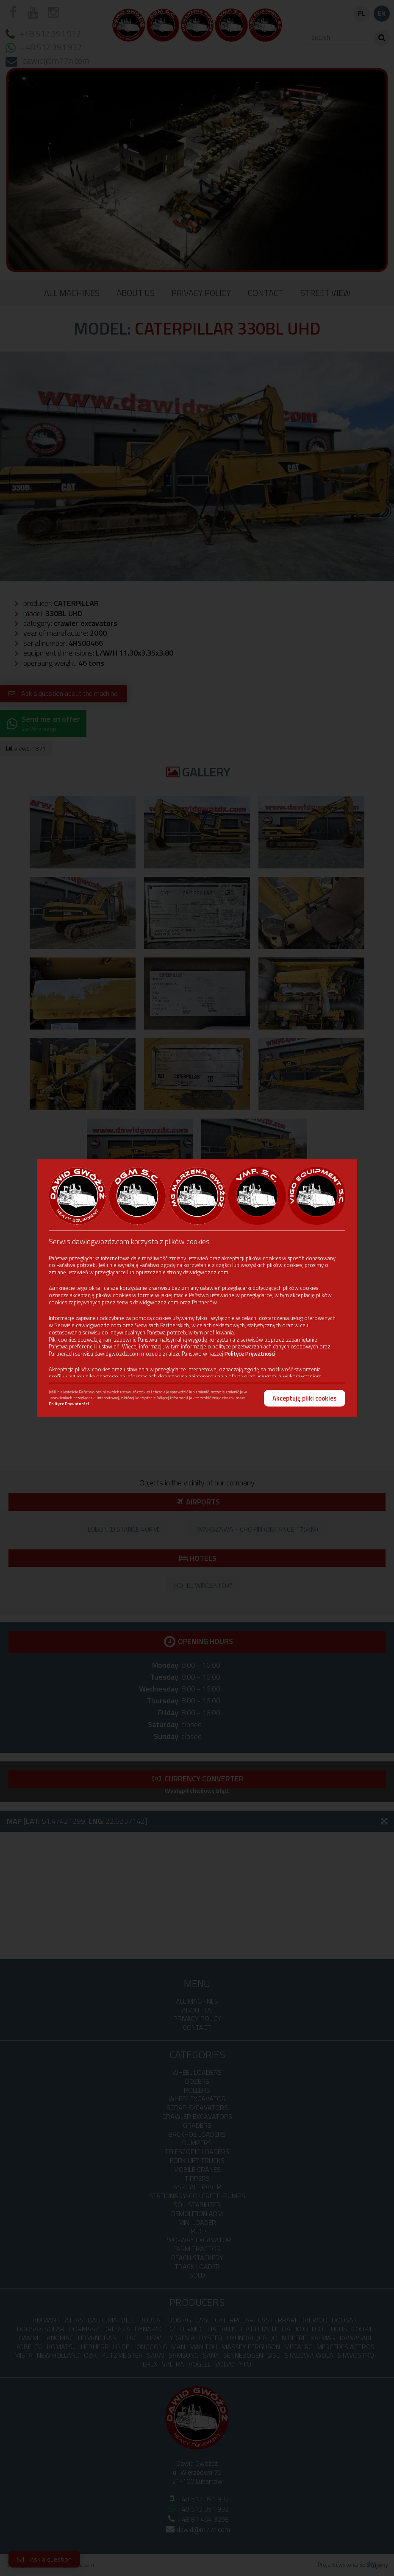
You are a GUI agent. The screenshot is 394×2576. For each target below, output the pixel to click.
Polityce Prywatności (250, 1353)
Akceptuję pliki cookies (304, 1398)
